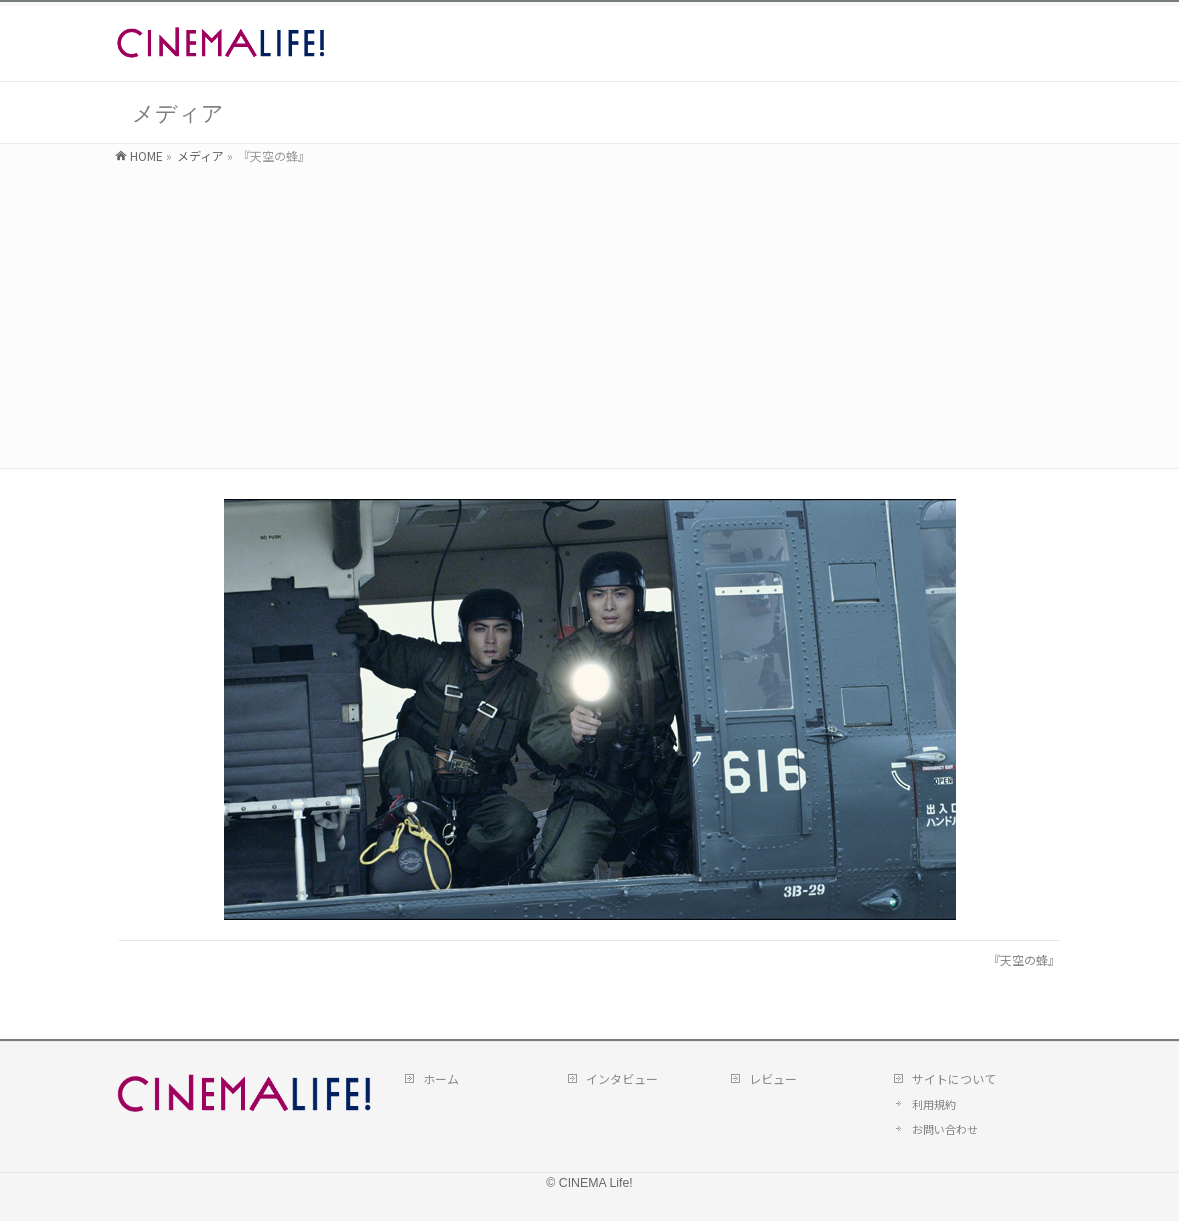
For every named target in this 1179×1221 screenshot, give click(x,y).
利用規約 (934, 1103)
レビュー (773, 1077)
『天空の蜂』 (1024, 959)
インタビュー (622, 1077)
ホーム (441, 1077)
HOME (146, 155)
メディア (200, 155)
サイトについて (954, 1077)
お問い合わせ (945, 1127)
